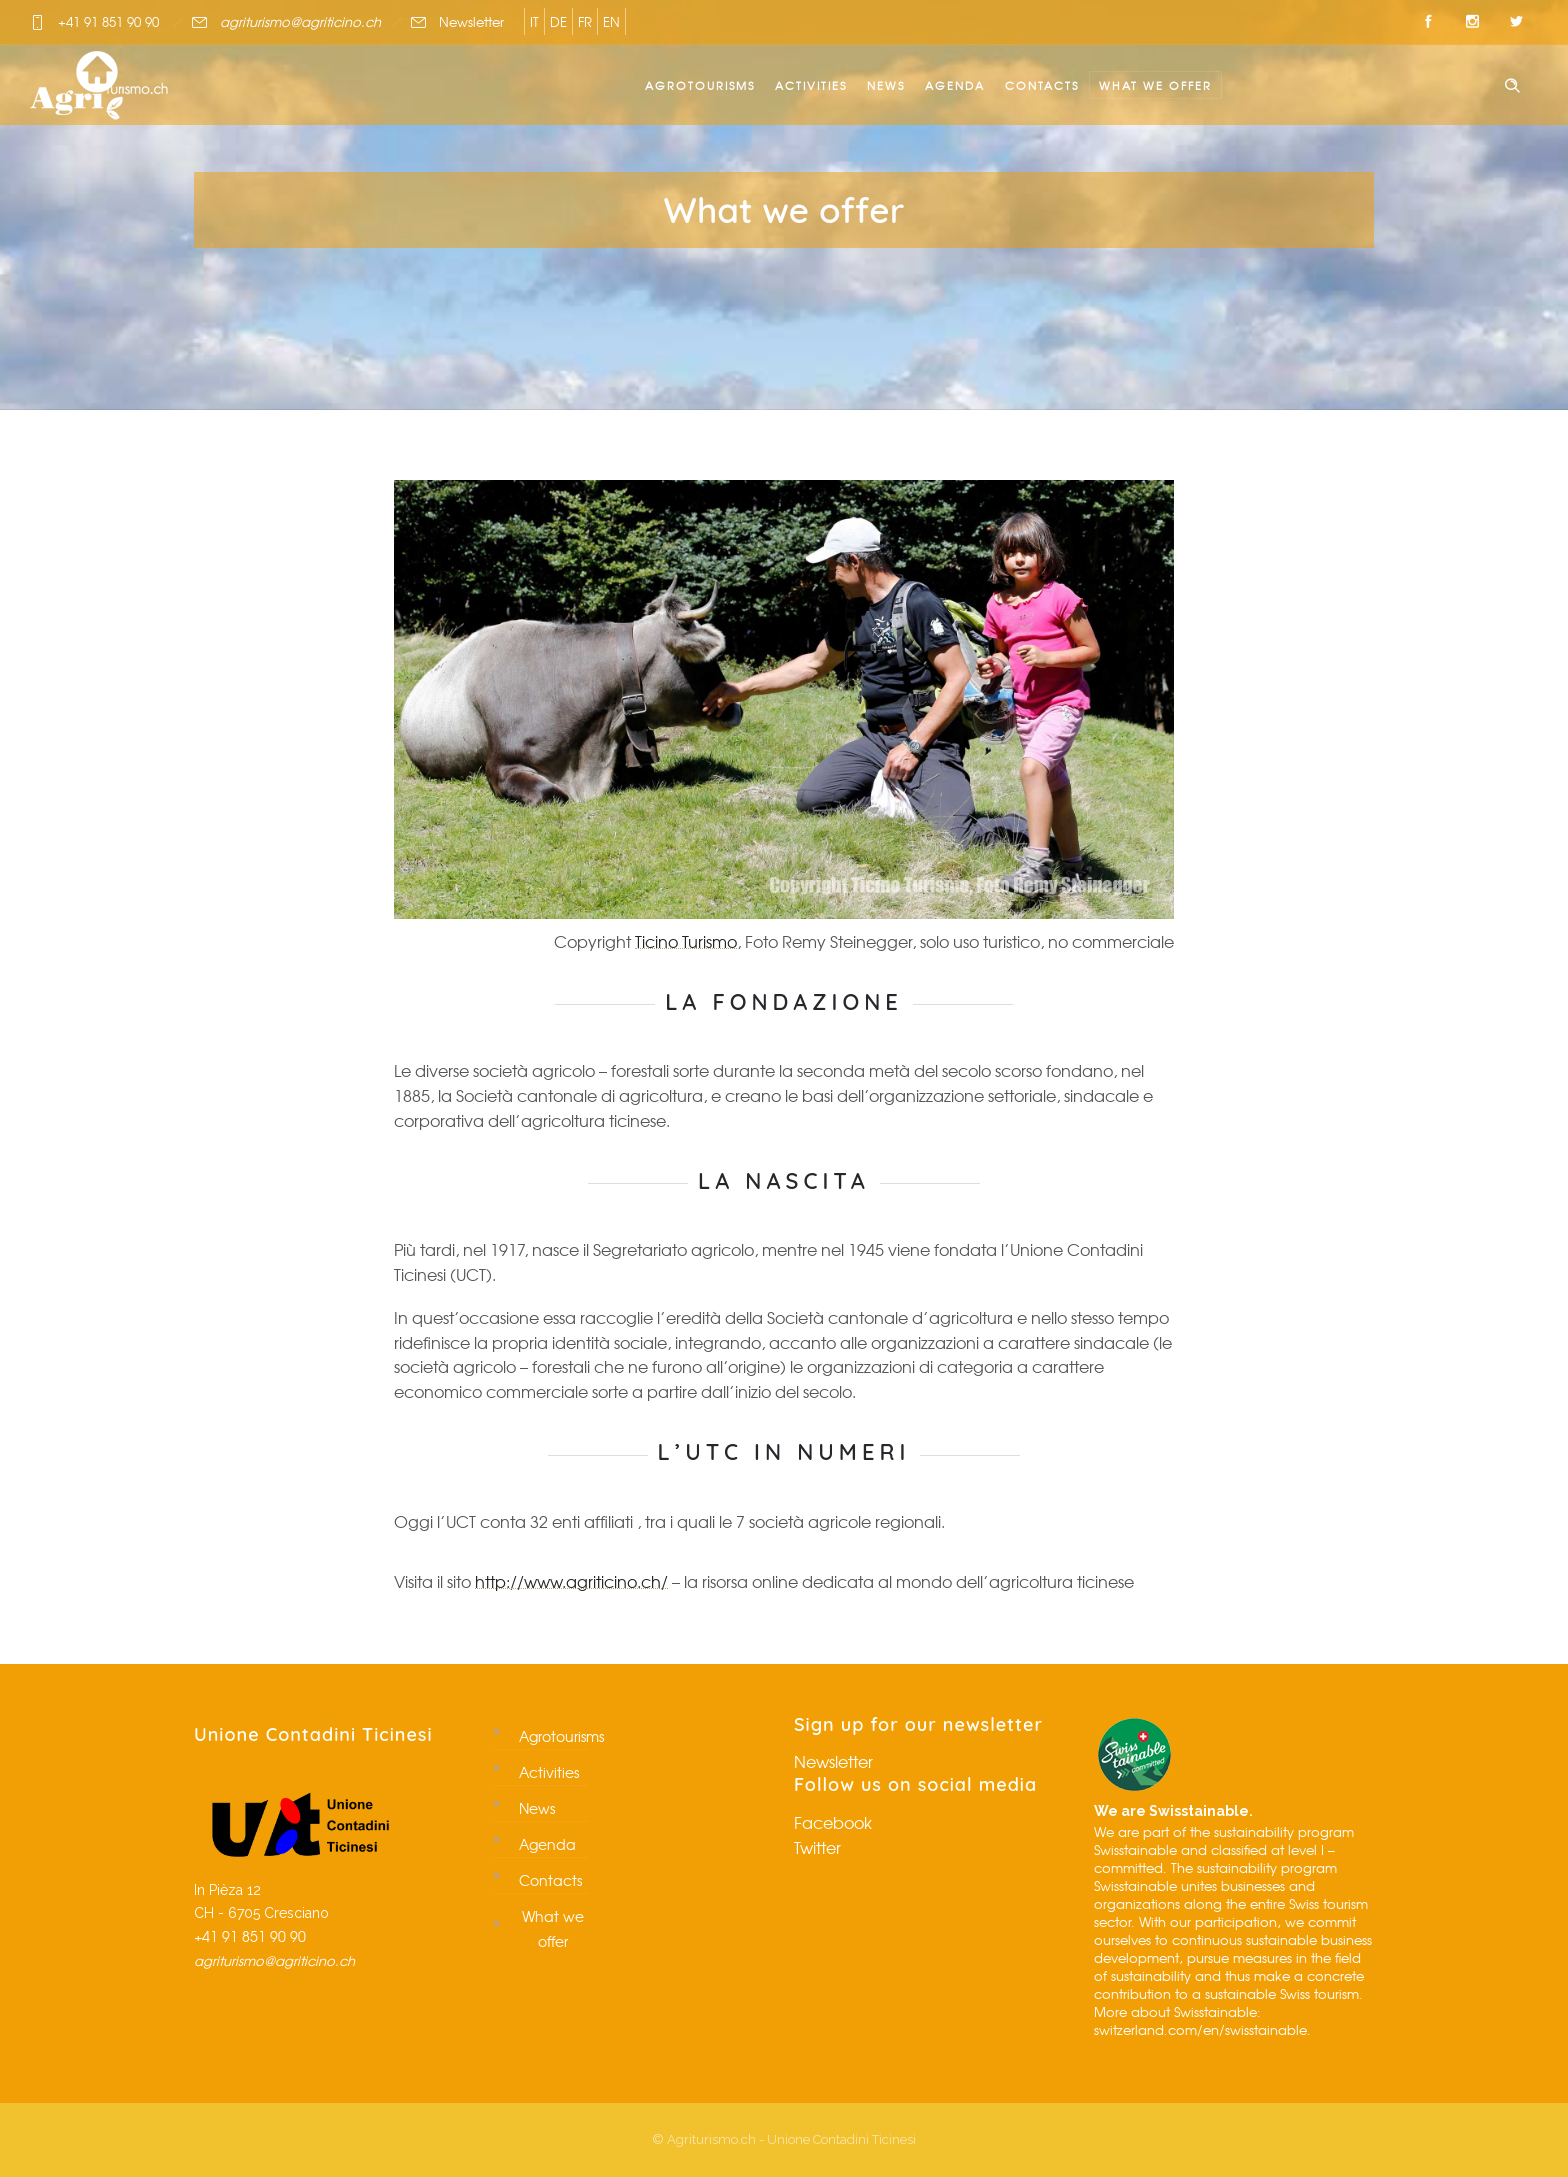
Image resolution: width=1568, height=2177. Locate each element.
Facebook (833, 1822)
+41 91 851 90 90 (108, 21)
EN (611, 21)
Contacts (1042, 85)
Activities (811, 85)
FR (585, 21)
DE (558, 21)
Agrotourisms (700, 85)
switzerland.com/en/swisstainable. (1202, 2029)
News (886, 85)
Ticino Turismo (686, 941)
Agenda (955, 85)
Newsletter (471, 21)
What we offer (1155, 85)
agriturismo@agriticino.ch (300, 21)
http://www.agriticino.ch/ (571, 1581)
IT (534, 21)
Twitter (817, 1847)
